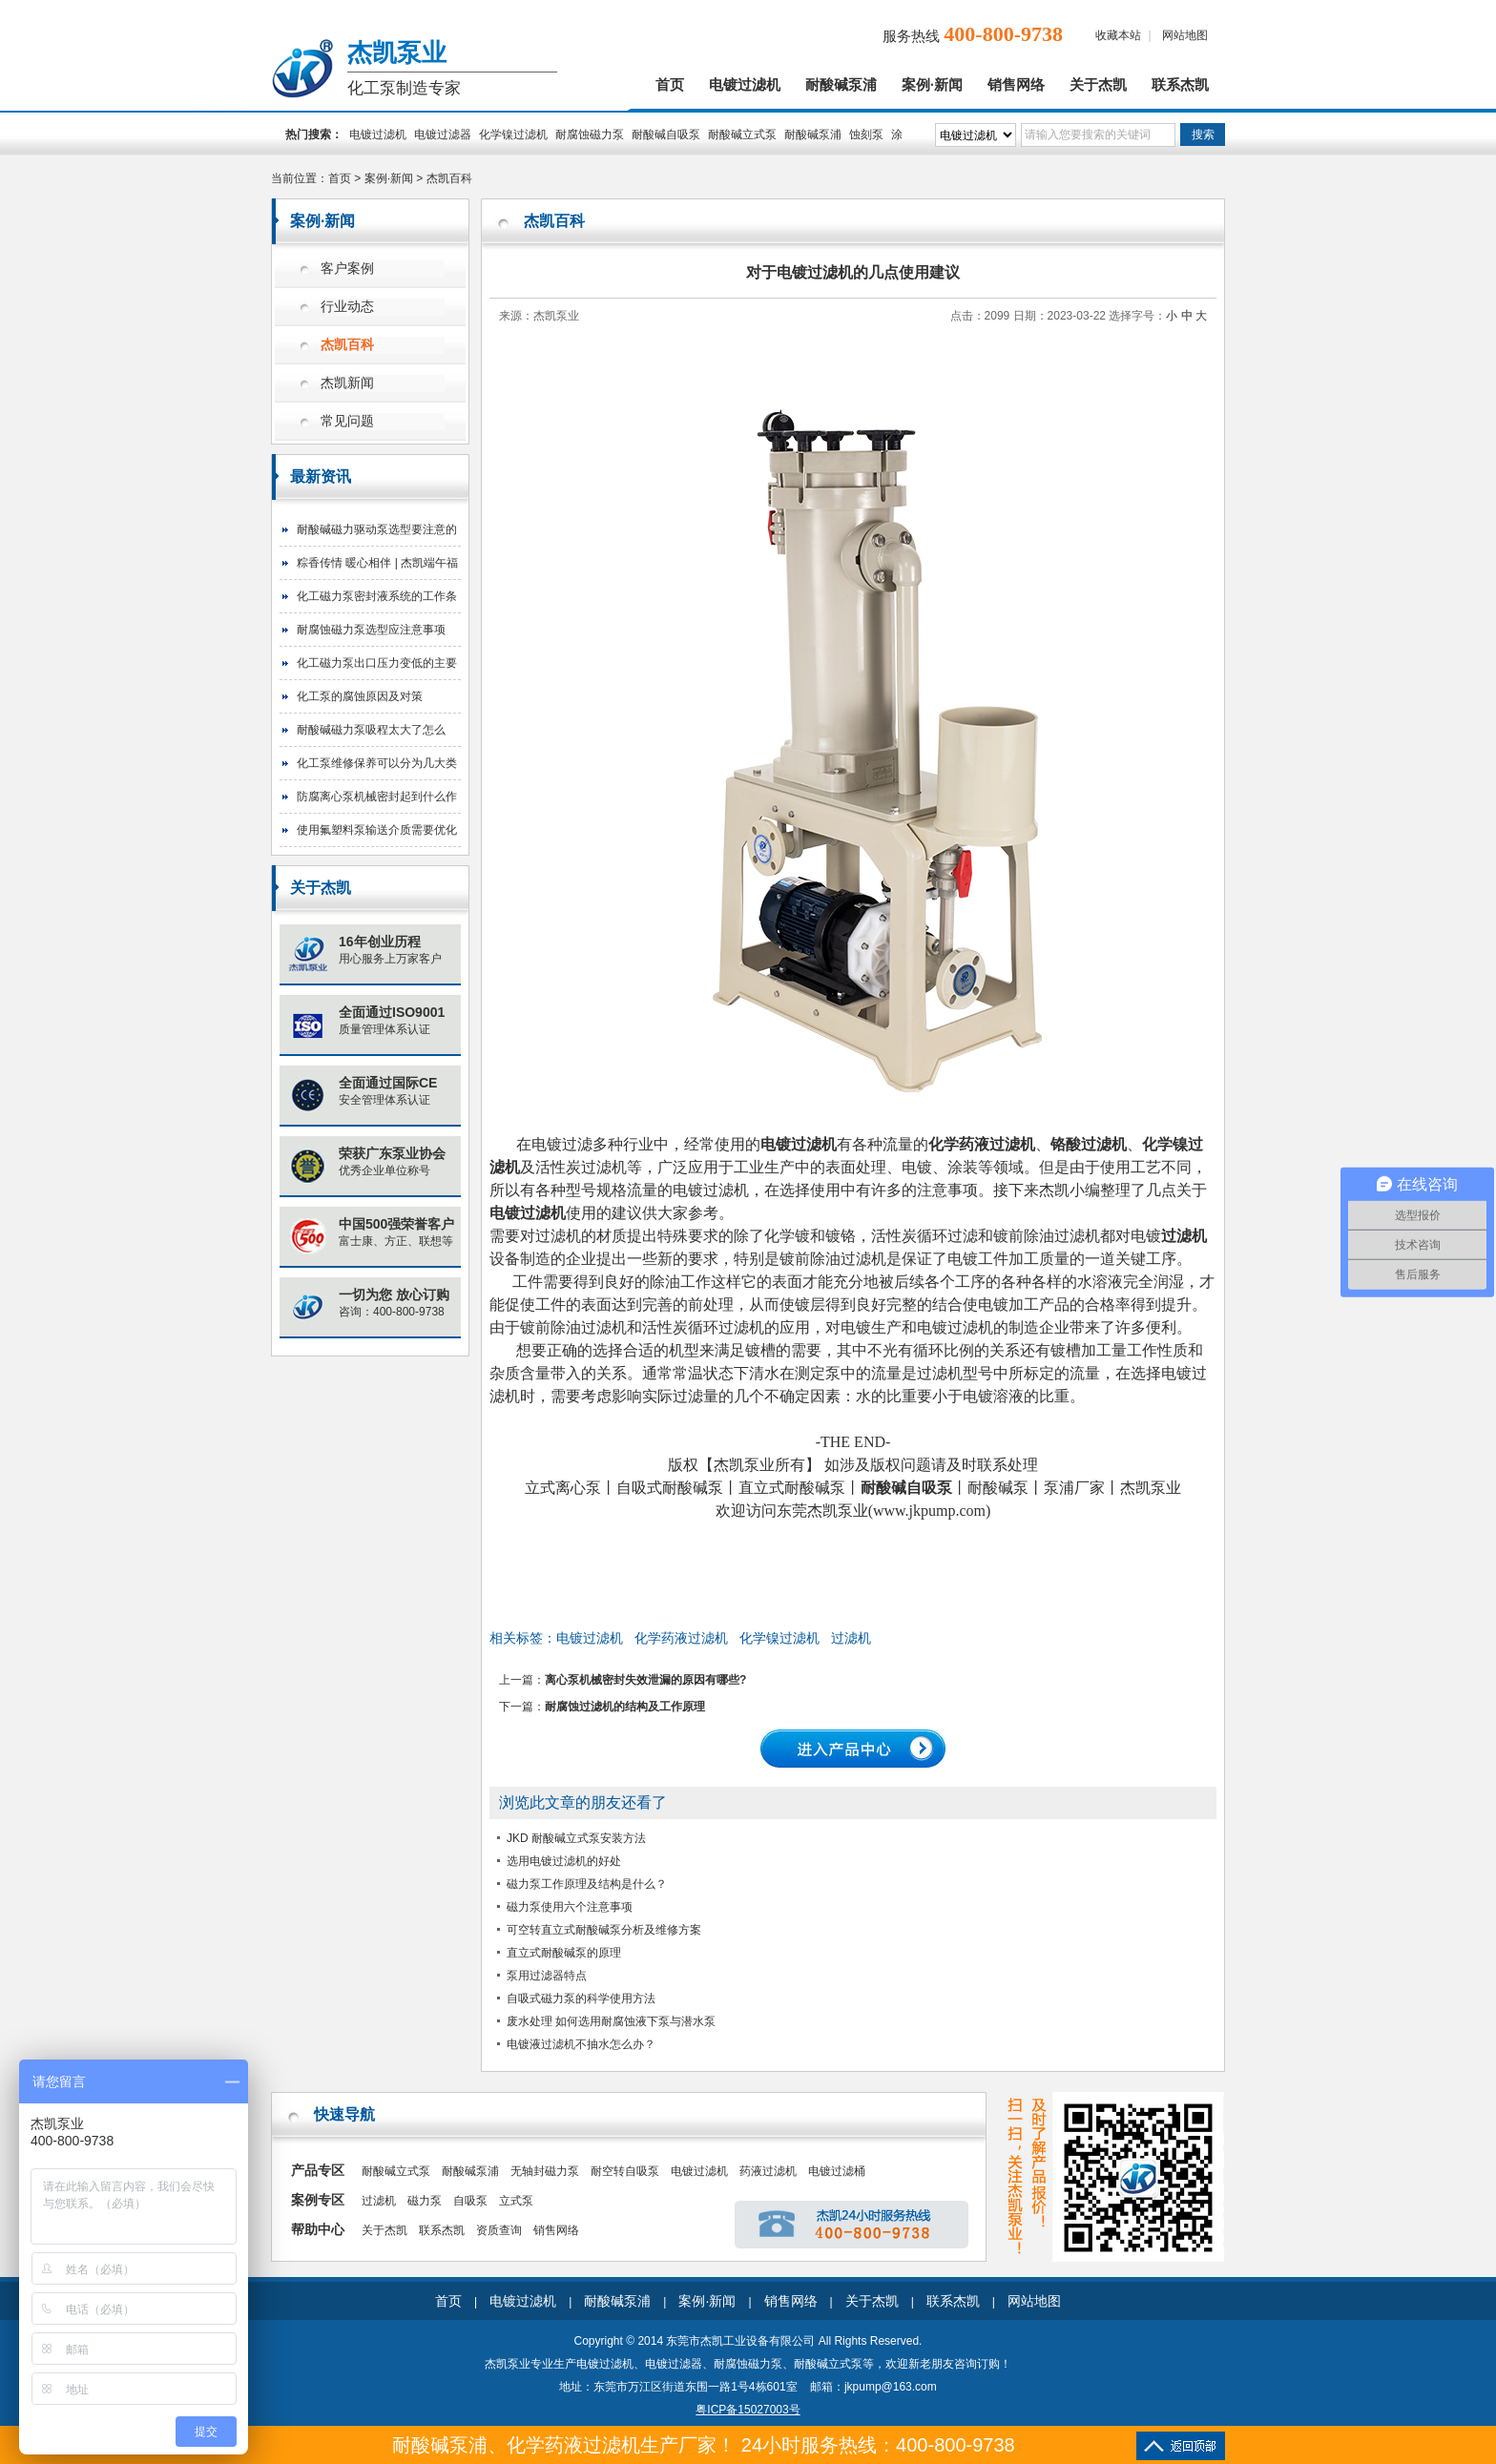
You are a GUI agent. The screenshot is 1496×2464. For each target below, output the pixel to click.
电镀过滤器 (442, 134)
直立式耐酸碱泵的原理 (564, 1952)
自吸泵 (470, 2200)
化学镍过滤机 (513, 134)
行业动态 (347, 307)
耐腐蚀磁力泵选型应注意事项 (371, 629)
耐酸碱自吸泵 (666, 134)
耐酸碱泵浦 (841, 85)
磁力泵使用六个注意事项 (570, 1907)
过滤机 (851, 1638)
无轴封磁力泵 (544, 2171)
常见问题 (347, 421)
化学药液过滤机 (681, 1638)
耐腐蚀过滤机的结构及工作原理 (625, 1706)
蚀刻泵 (866, 134)
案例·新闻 (932, 85)
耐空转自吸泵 (625, 2171)
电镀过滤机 (744, 85)
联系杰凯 (1180, 85)
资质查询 (499, 2230)
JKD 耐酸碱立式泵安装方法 (576, 1838)
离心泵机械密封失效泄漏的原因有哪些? (645, 1680)
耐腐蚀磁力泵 (589, 134)
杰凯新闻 (347, 383)
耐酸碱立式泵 (742, 134)
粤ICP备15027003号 (748, 2409)
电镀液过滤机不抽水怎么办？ (581, 2044)
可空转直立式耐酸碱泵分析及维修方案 (604, 1929)
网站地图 (1185, 35)
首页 (669, 85)
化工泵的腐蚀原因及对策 (360, 696)
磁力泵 (424, 2200)
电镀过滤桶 (836, 2171)
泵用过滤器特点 (547, 1975)
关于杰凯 (1098, 85)
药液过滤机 (768, 2171)
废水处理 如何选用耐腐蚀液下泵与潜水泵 (611, 2021)
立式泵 (516, 2200)
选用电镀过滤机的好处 (564, 1861)
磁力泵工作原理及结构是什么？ (587, 1884)
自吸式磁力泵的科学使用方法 (581, 1998)
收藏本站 (1118, 35)
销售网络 (1016, 85)
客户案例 (347, 268)
